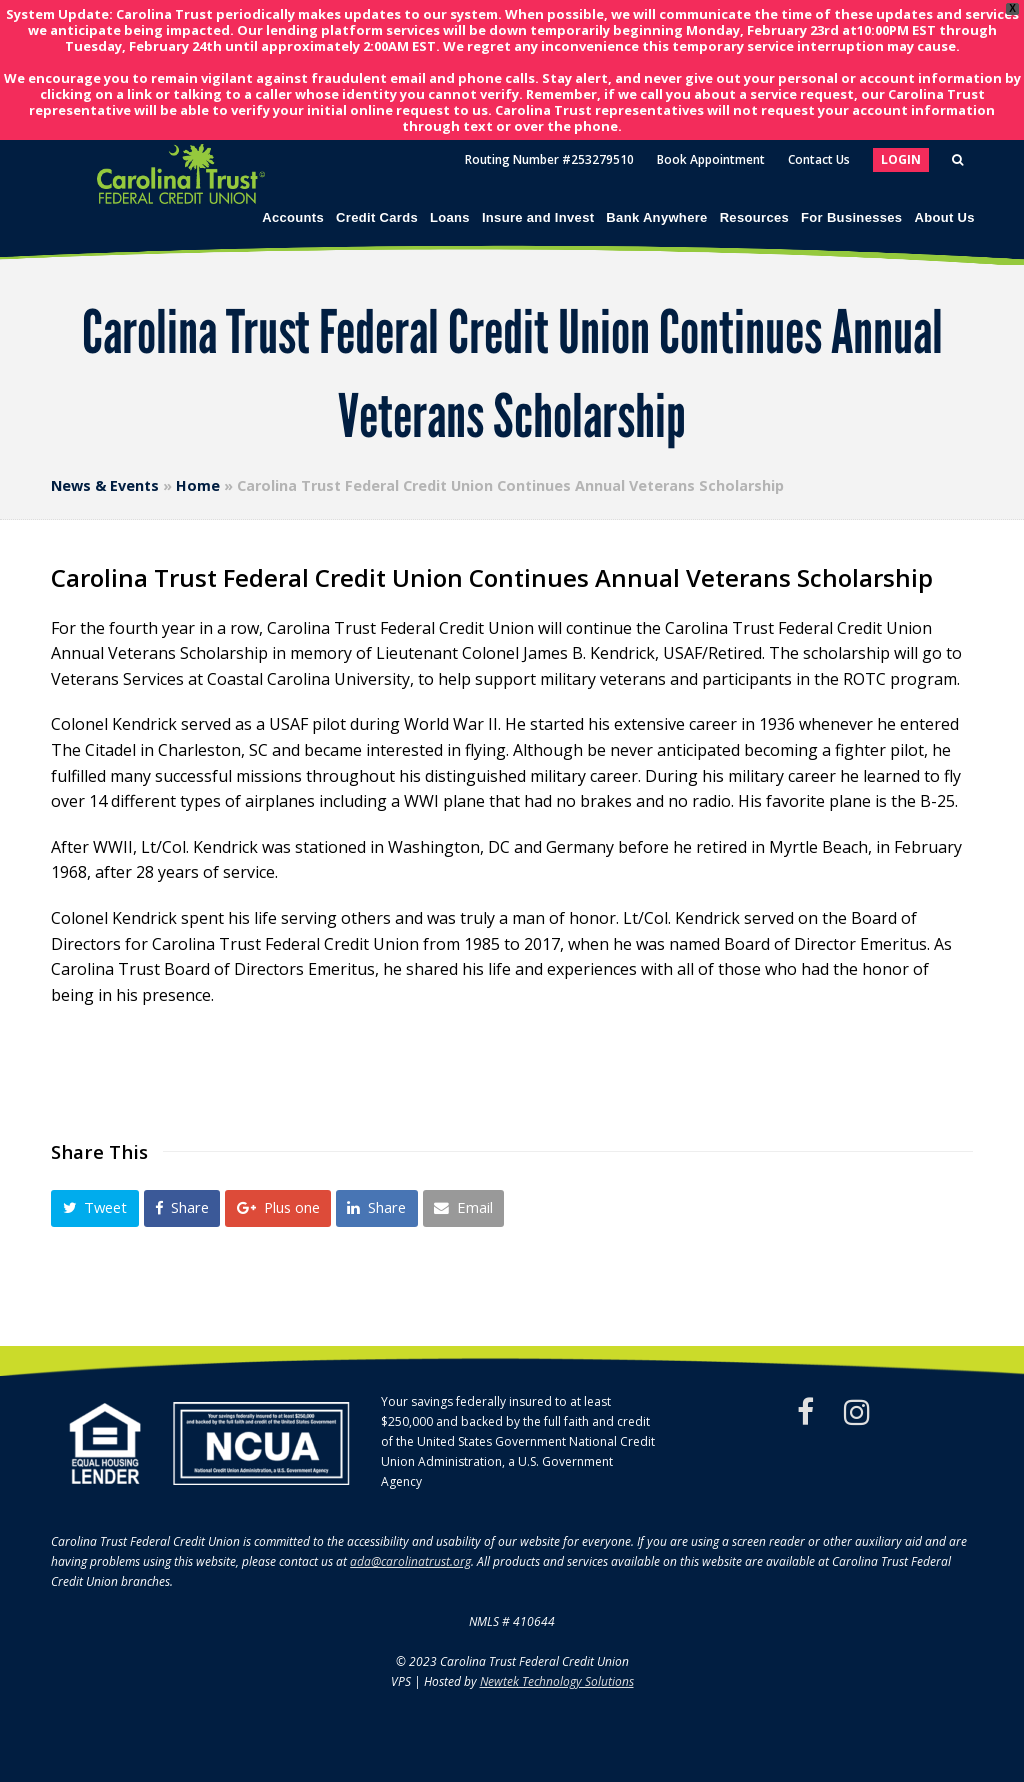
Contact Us (819, 159)
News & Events (105, 485)
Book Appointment (711, 159)
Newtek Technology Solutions (557, 1681)
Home (198, 485)
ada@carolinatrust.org (410, 1561)
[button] (95, 1208)
